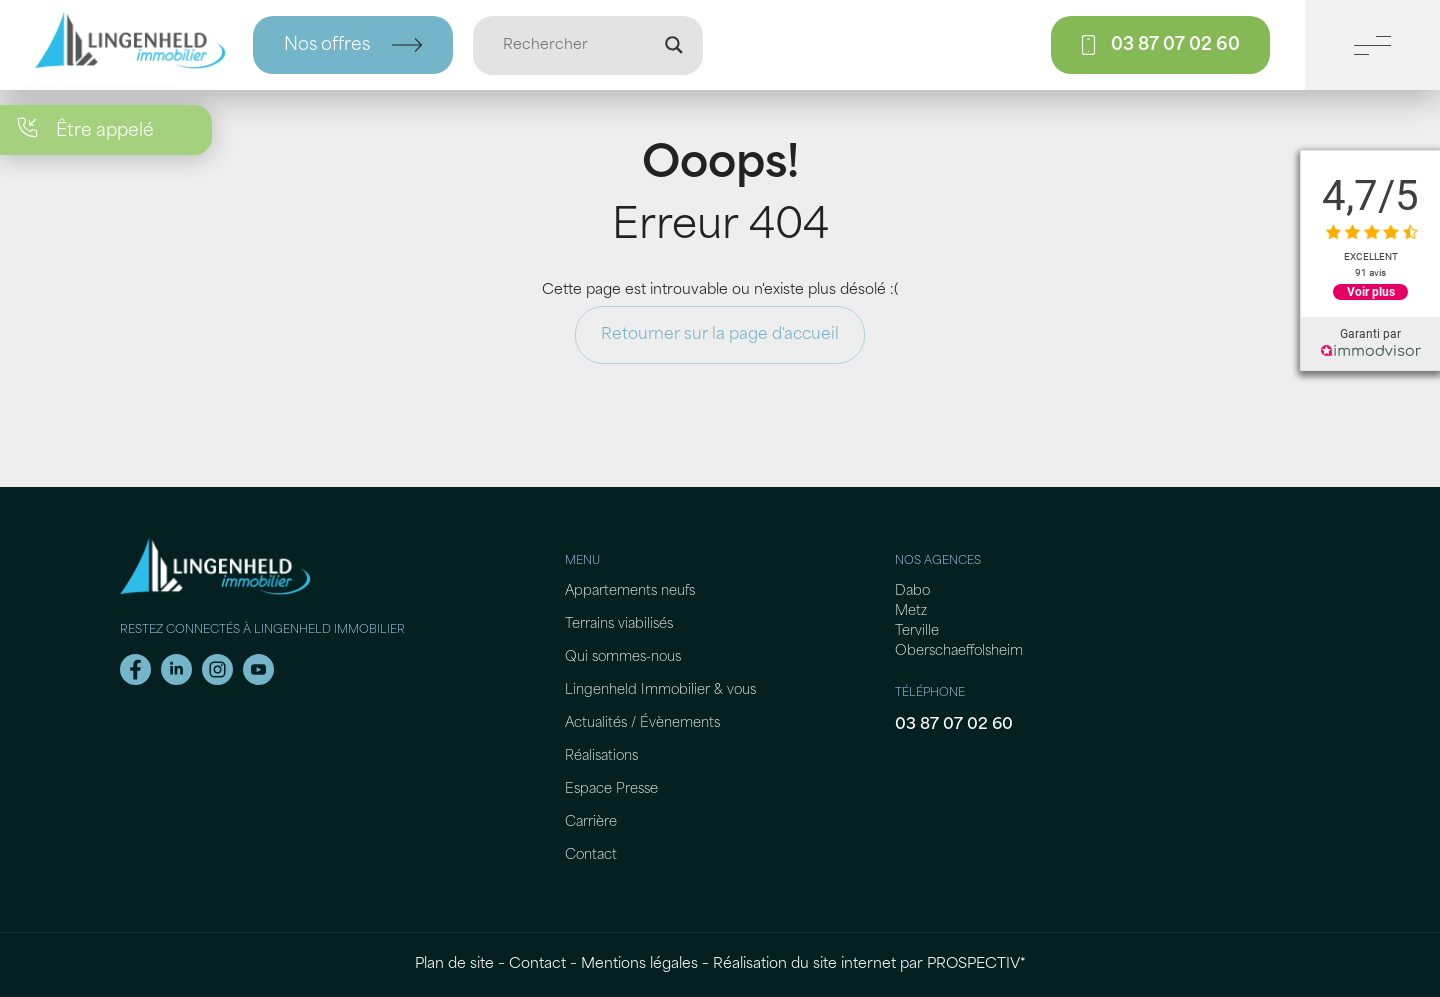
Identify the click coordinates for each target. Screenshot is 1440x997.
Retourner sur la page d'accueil (720, 335)
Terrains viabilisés (619, 624)
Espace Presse (611, 789)
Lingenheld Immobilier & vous (660, 690)
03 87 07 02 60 (954, 725)
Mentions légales (639, 964)
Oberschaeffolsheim (959, 651)
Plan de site (454, 964)
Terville (917, 631)
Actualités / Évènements (642, 723)
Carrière (591, 822)
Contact (591, 855)
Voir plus (1371, 292)
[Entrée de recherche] (579, 45)
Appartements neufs (630, 591)
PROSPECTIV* (976, 964)
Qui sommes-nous (623, 657)
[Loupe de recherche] (674, 45)
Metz (911, 611)
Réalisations (601, 756)
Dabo (912, 591)
